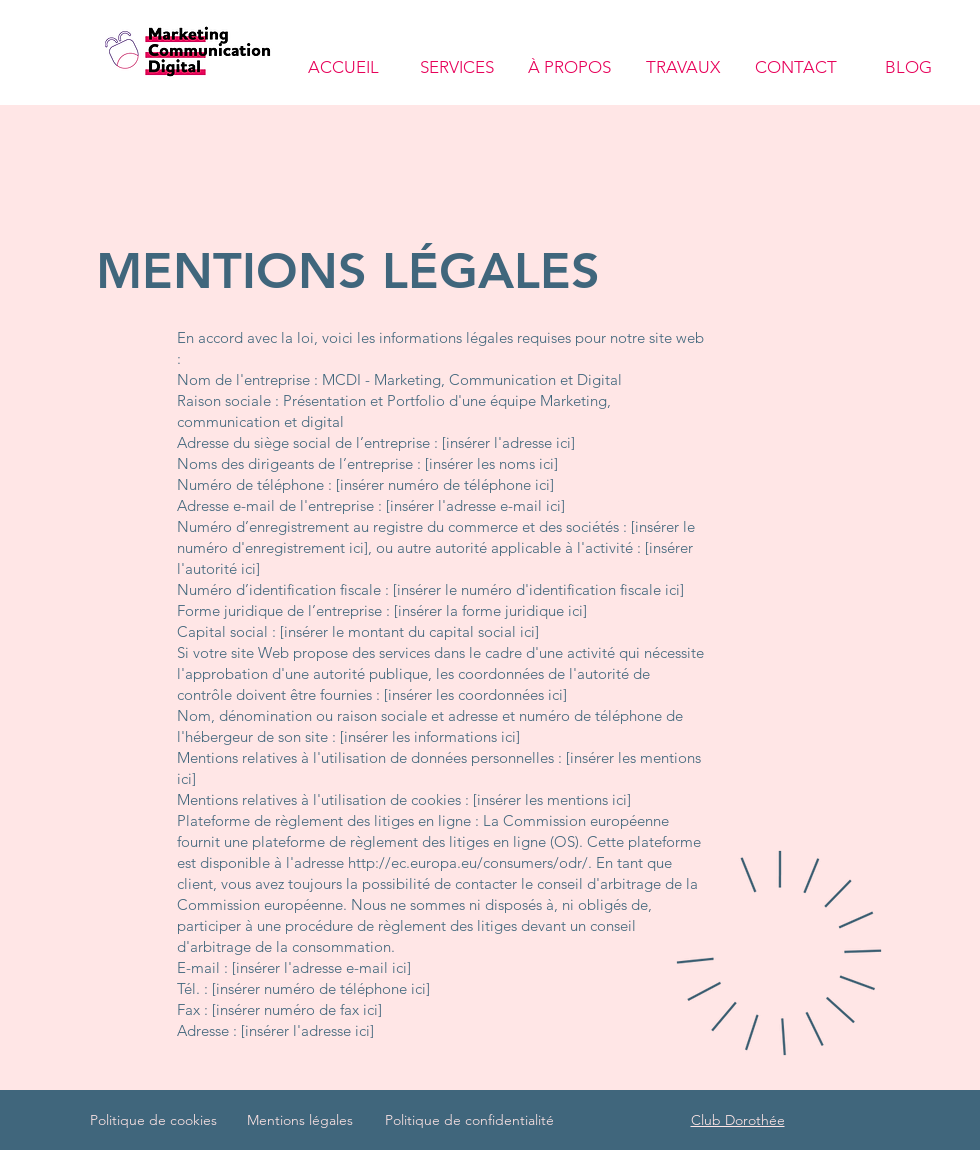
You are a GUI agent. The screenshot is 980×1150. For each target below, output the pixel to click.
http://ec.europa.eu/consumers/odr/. (470, 862)
